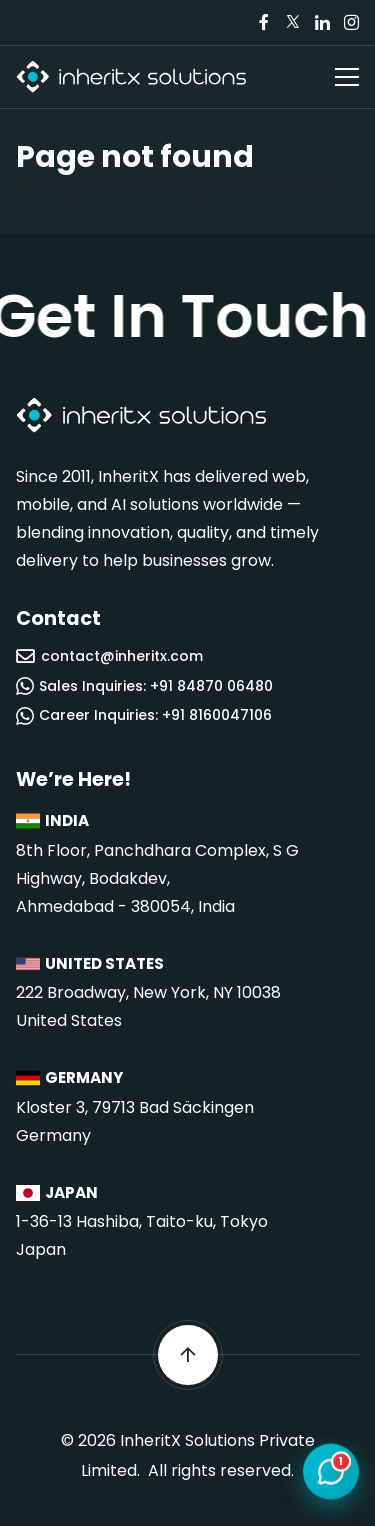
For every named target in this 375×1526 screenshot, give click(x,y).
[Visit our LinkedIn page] (322, 22)
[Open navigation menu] (347, 77)
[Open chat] (331, 1473)
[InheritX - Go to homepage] (131, 77)
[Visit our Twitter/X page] (293, 22)
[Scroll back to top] (188, 1355)
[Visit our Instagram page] (351, 22)
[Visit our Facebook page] (264, 22)
